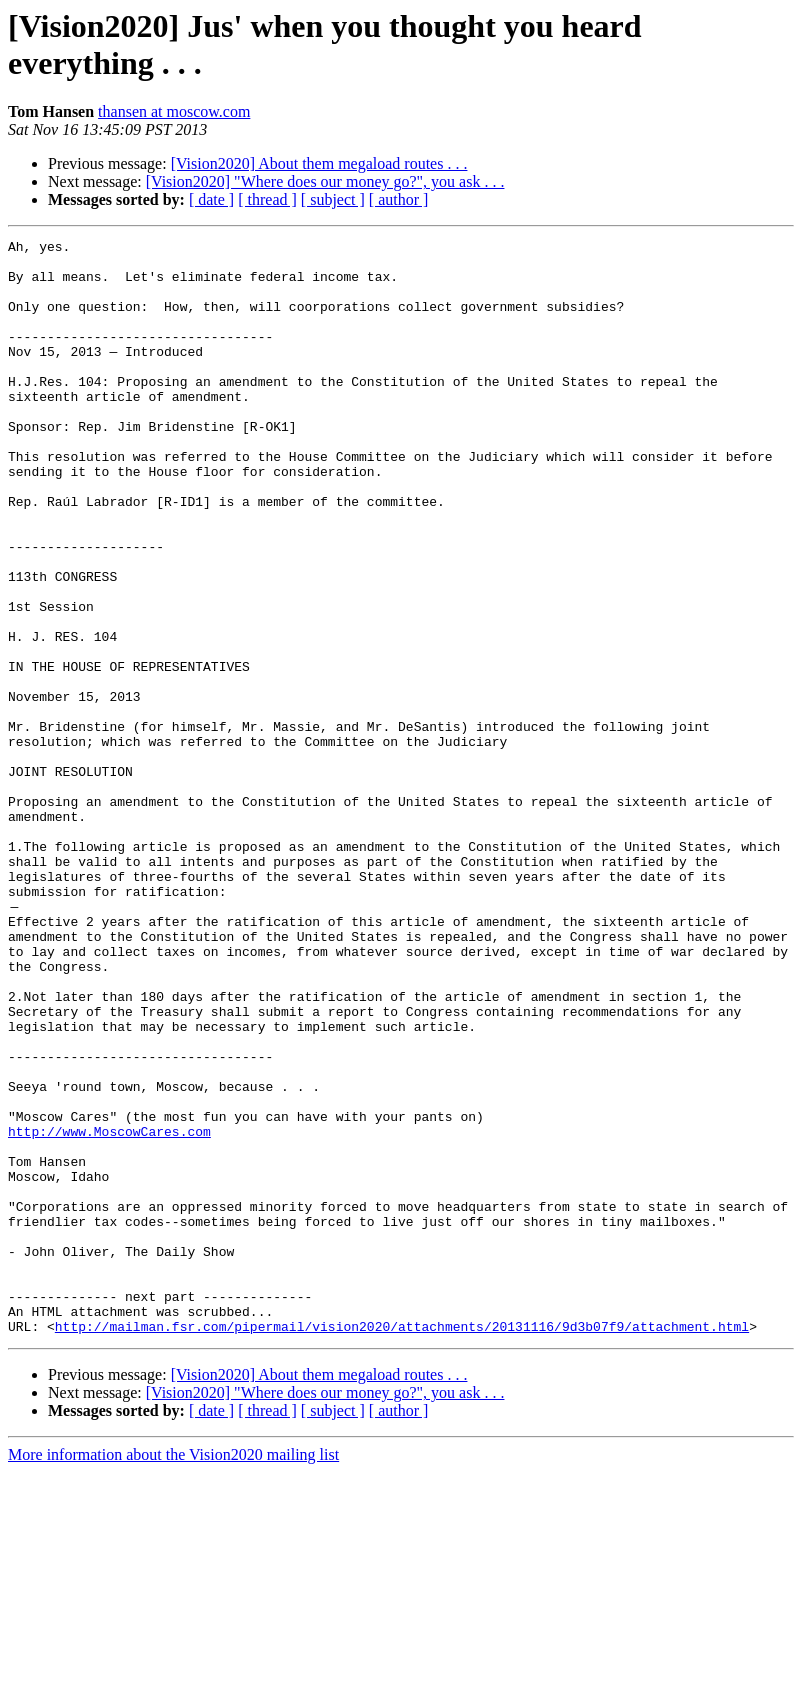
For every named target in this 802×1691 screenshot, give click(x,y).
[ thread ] (267, 199)
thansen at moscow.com (174, 111)
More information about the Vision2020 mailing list (173, 1673)
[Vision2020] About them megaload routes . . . (319, 163)
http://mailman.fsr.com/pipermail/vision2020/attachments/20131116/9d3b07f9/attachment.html (402, 1545)
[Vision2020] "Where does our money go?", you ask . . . (325, 181)
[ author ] (399, 199)
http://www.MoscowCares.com (109, 1311)
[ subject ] (333, 199)
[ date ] (211, 199)
